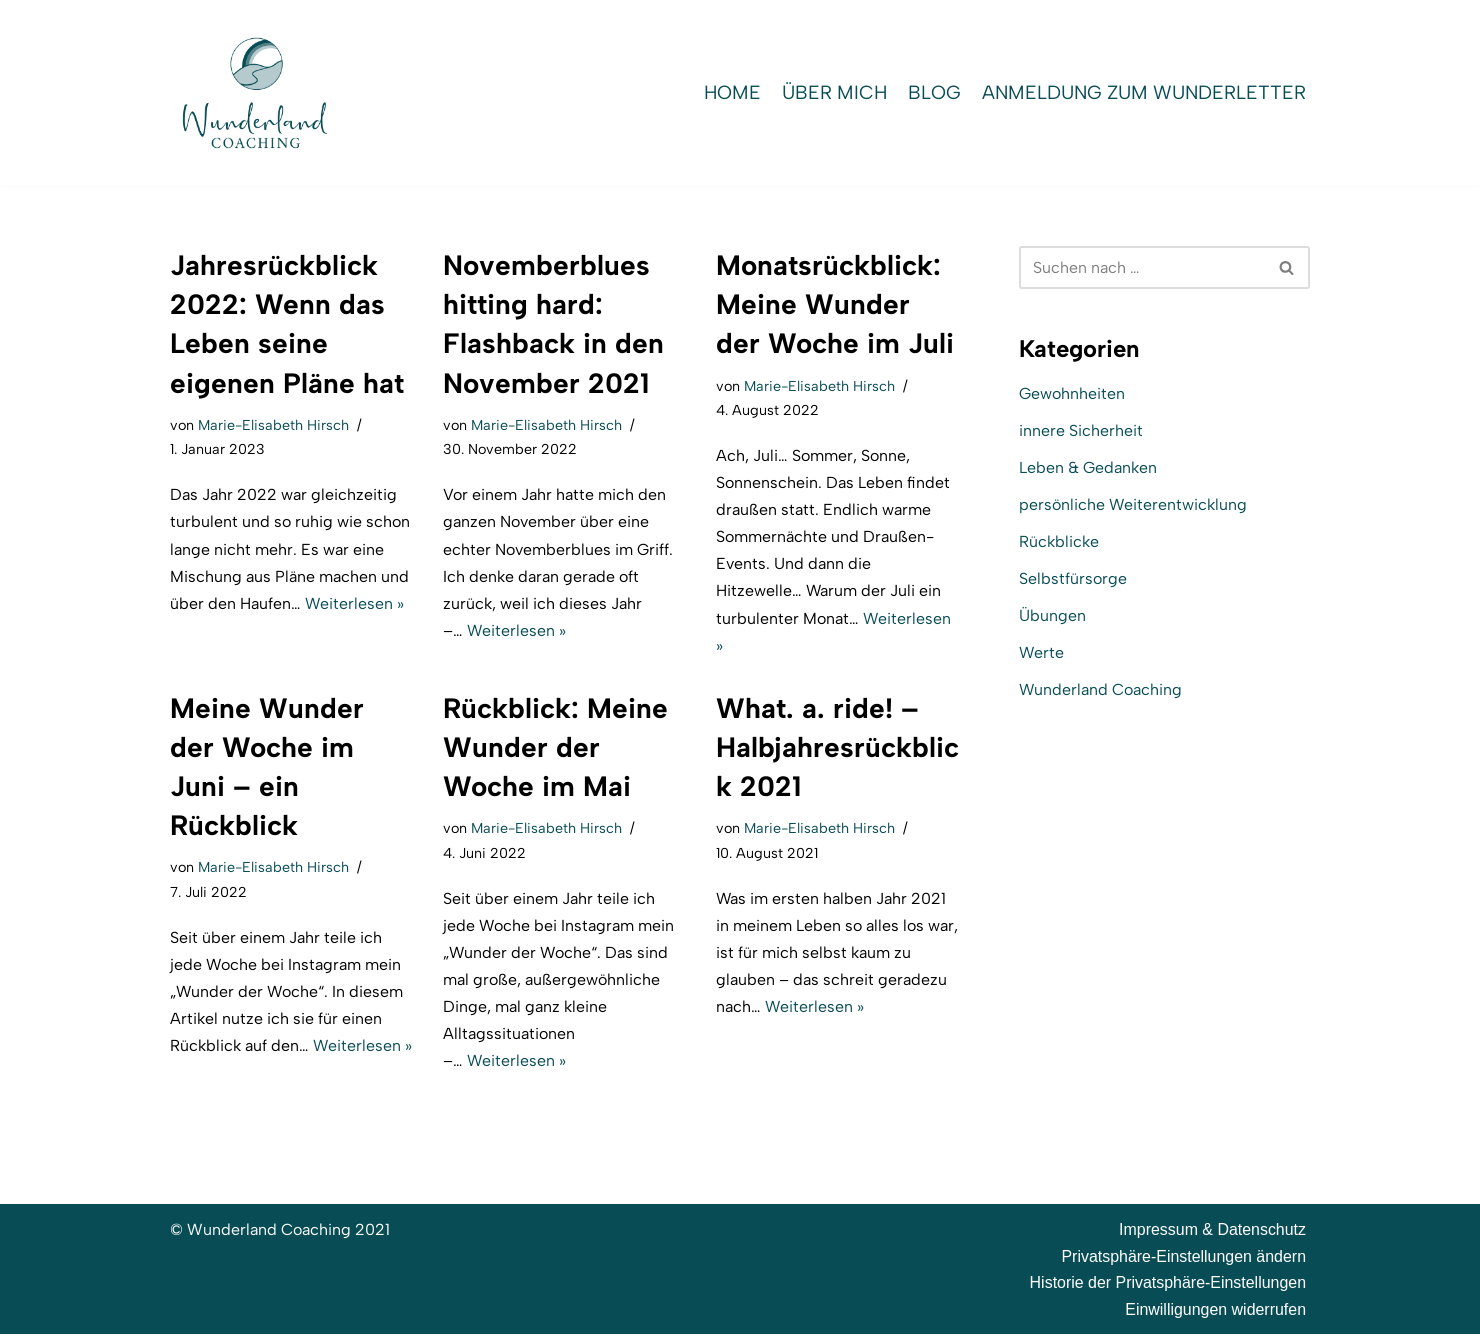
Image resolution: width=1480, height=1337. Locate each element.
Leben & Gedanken (1088, 467)
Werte (1042, 653)
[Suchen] (1142, 267)
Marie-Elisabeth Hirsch (274, 425)
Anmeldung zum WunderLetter (1142, 92)
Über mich (831, 92)
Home (728, 92)
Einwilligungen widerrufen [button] (1215, 1312)
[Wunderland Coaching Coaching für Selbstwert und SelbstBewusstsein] (255, 93)
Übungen (1052, 616)
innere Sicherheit (1081, 430)
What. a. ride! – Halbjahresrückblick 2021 (837, 748)
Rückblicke (1059, 542)
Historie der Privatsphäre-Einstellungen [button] (1167, 1285)
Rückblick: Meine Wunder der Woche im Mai (555, 748)
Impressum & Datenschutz (1212, 1232)
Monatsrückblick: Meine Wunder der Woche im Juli (835, 304)
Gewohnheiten (1072, 393)
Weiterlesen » (355, 603)
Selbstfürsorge (1073, 579)
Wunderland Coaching (1101, 690)
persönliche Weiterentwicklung (1133, 504)
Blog (931, 92)
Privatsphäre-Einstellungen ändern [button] (1183, 1258)
